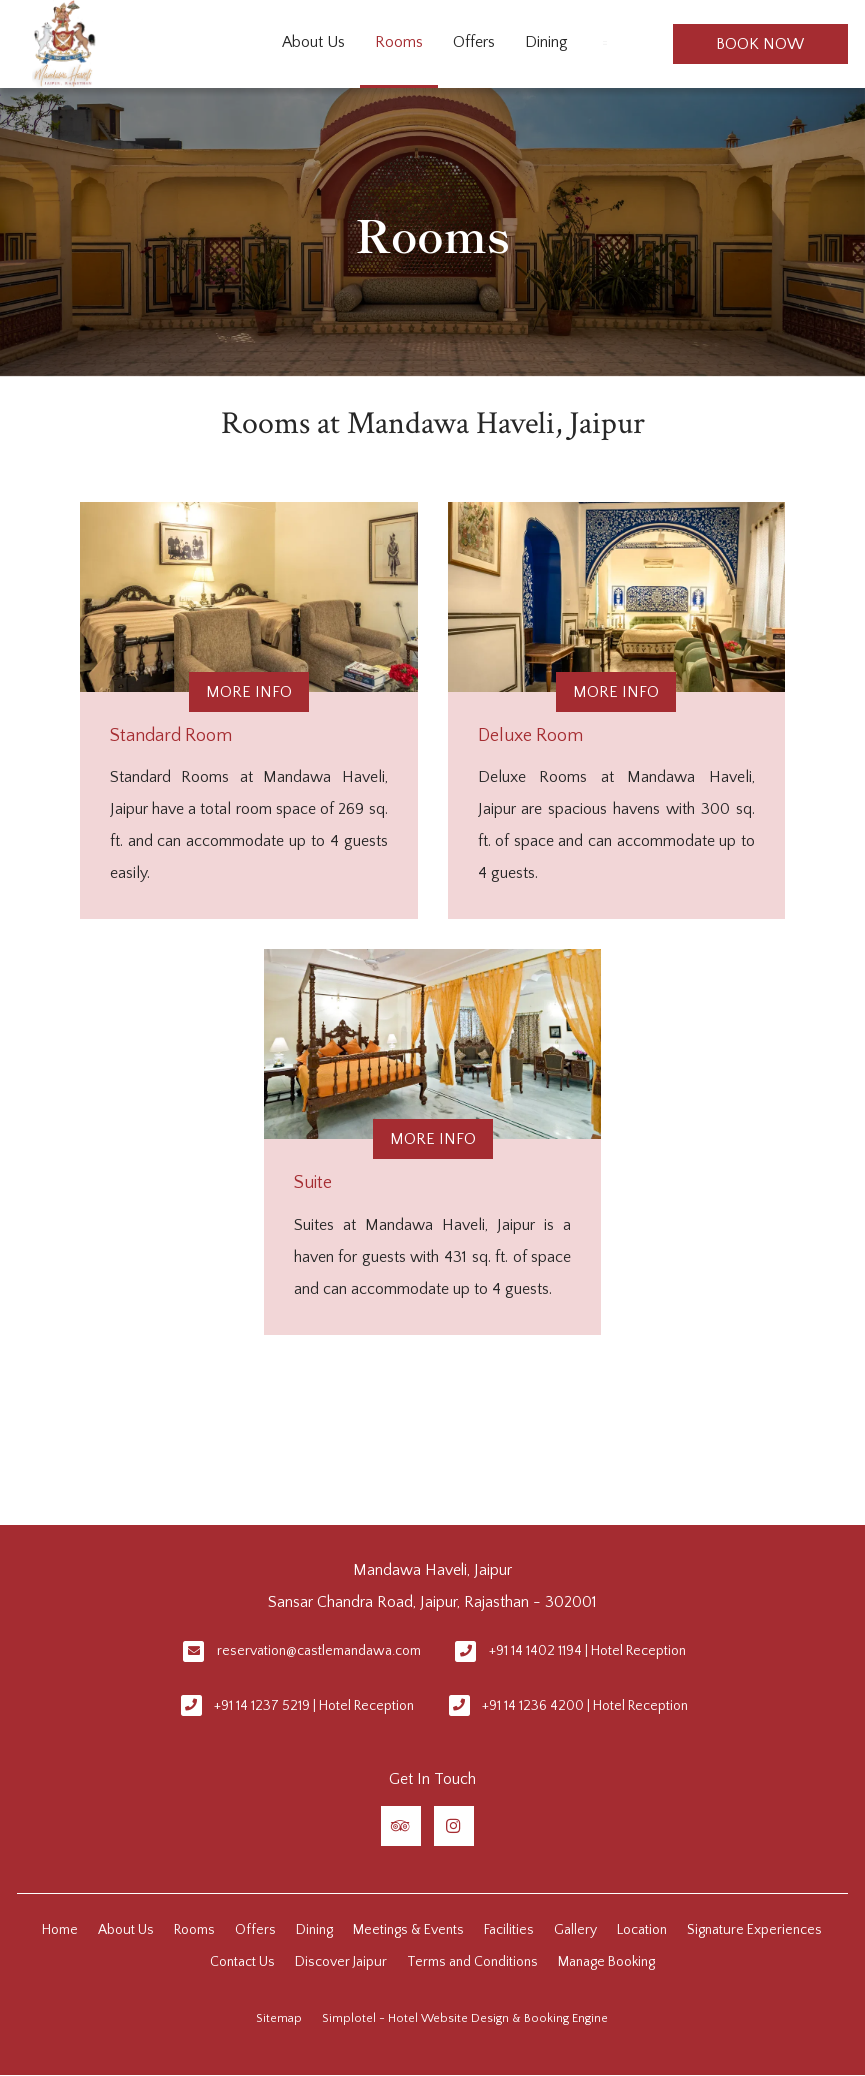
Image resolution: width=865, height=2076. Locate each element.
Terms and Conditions (472, 1962)
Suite (313, 1183)
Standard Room (171, 736)
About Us (313, 42)
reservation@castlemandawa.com (319, 1651)
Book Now (760, 44)
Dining (546, 42)
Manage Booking (606, 1962)
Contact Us (242, 1962)
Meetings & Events (408, 1930)
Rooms (399, 42)
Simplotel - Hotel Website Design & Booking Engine (465, 2018)
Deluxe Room (530, 736)
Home (60, 1930)
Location (642, 1930)
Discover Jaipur (341, 1962)
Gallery (575, 1930)
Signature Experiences (754, 1930)
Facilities (509, 1930)
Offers (474, 42)
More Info (249, 692)
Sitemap (279, 2018)
